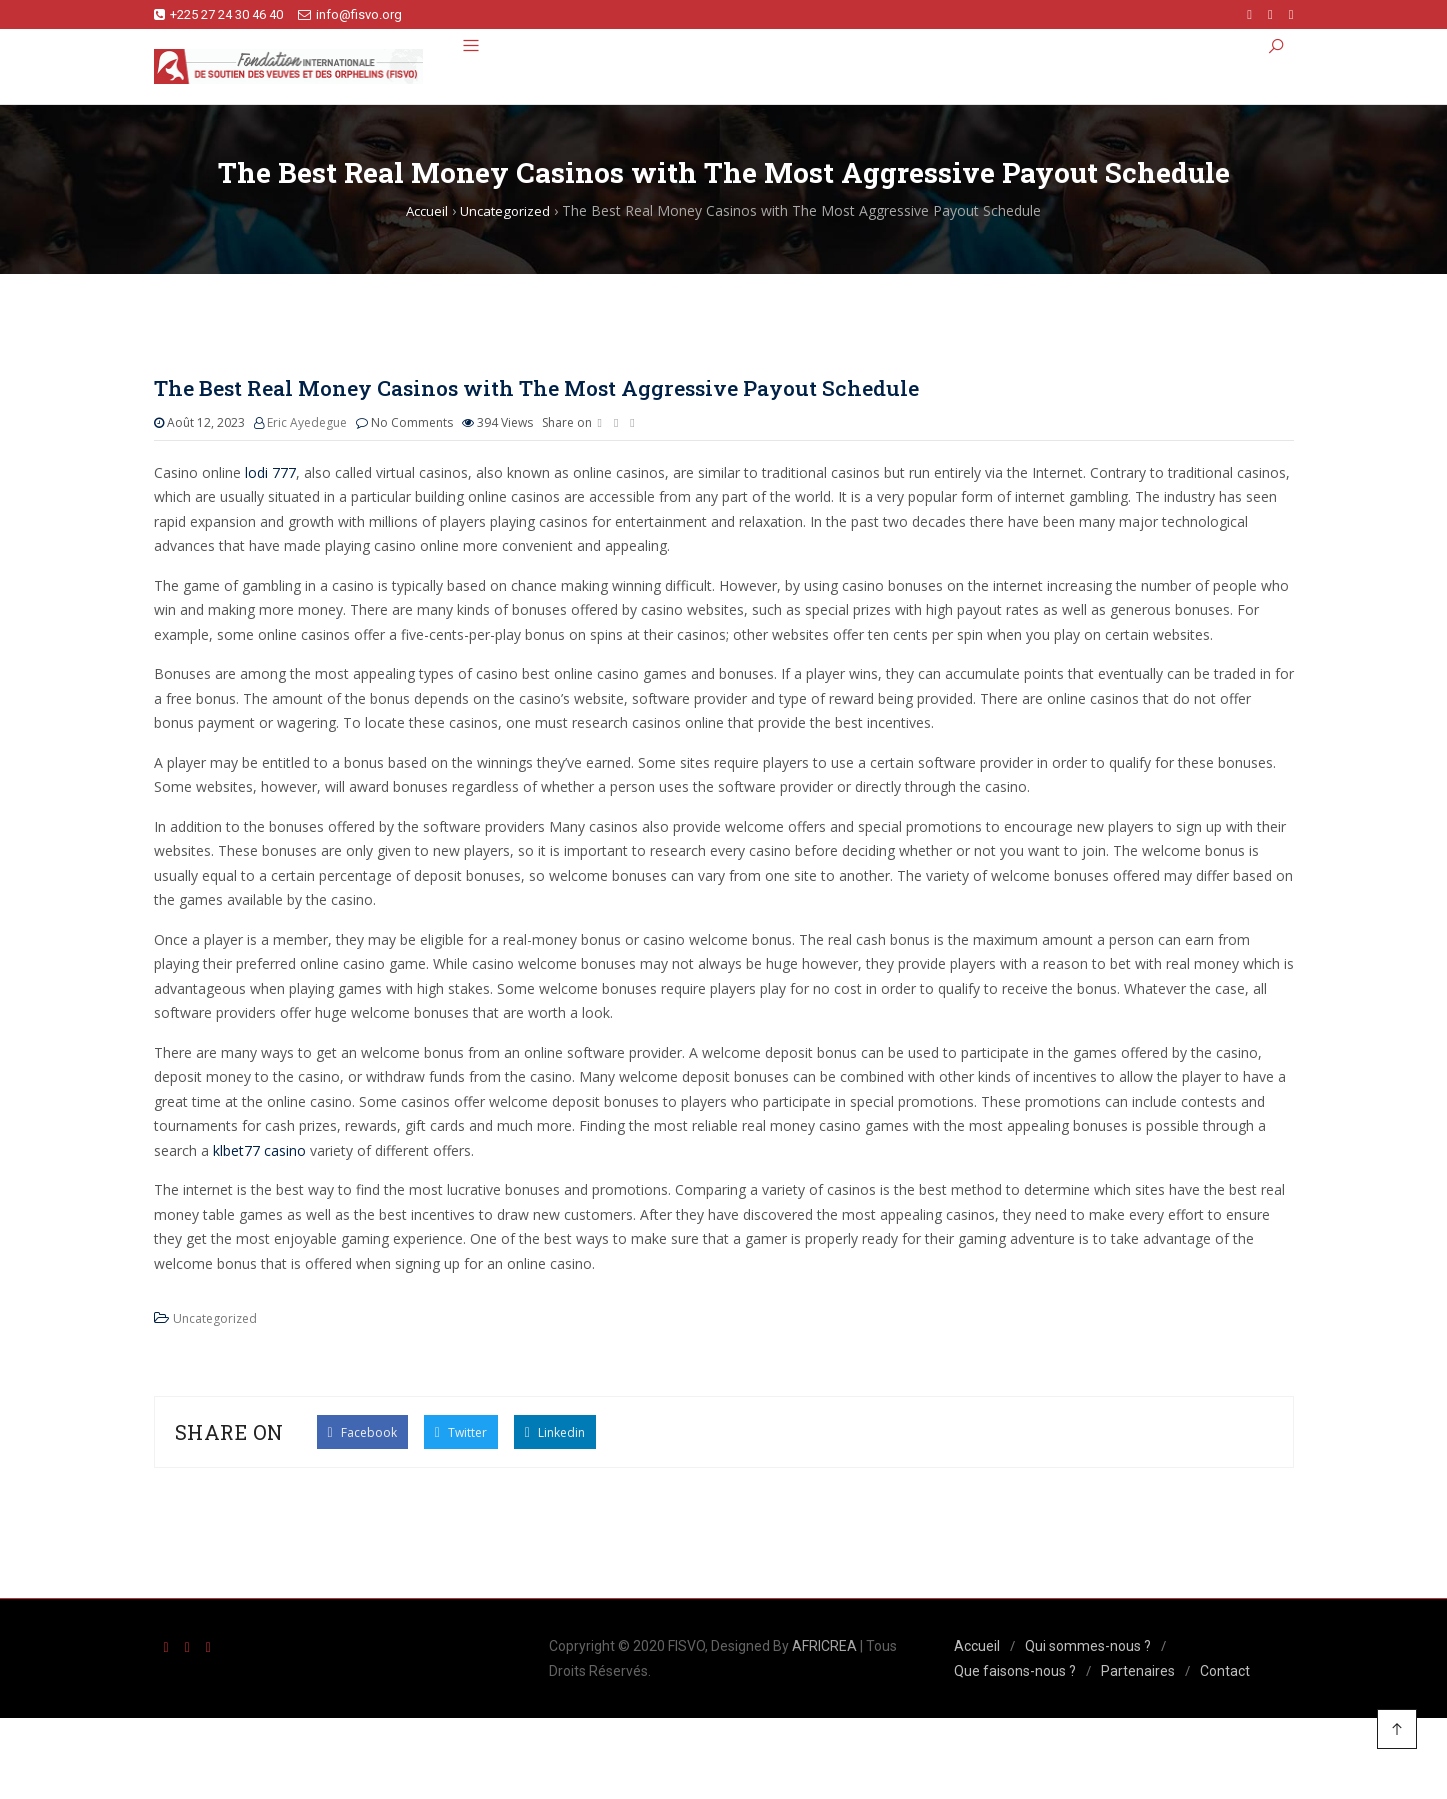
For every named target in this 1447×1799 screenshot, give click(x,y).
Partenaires (1138, 1672)
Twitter (461, 1432)
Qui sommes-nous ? (1088, 1648)
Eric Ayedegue (307, 424)
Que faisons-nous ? (1015, 1672)
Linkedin (555, 1432)
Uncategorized (215, 1320)
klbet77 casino (259, 1151)
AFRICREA (824, 1648)
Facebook (362, 1432)
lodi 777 (270, 473)
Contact (1225, 1672)
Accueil (977, 1648)
